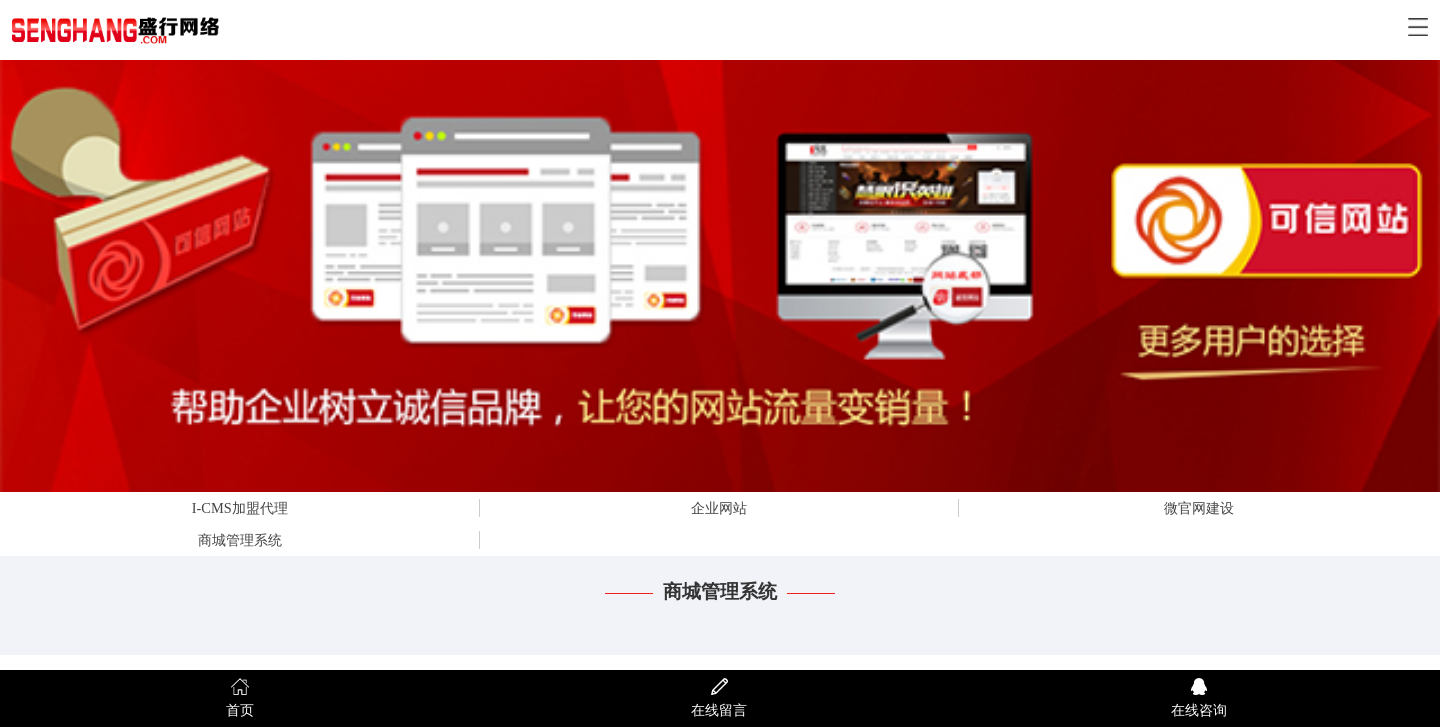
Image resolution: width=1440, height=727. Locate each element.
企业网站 (719, 508)
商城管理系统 (240, 540)
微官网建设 (1199, 508)
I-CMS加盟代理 (240, 508)
